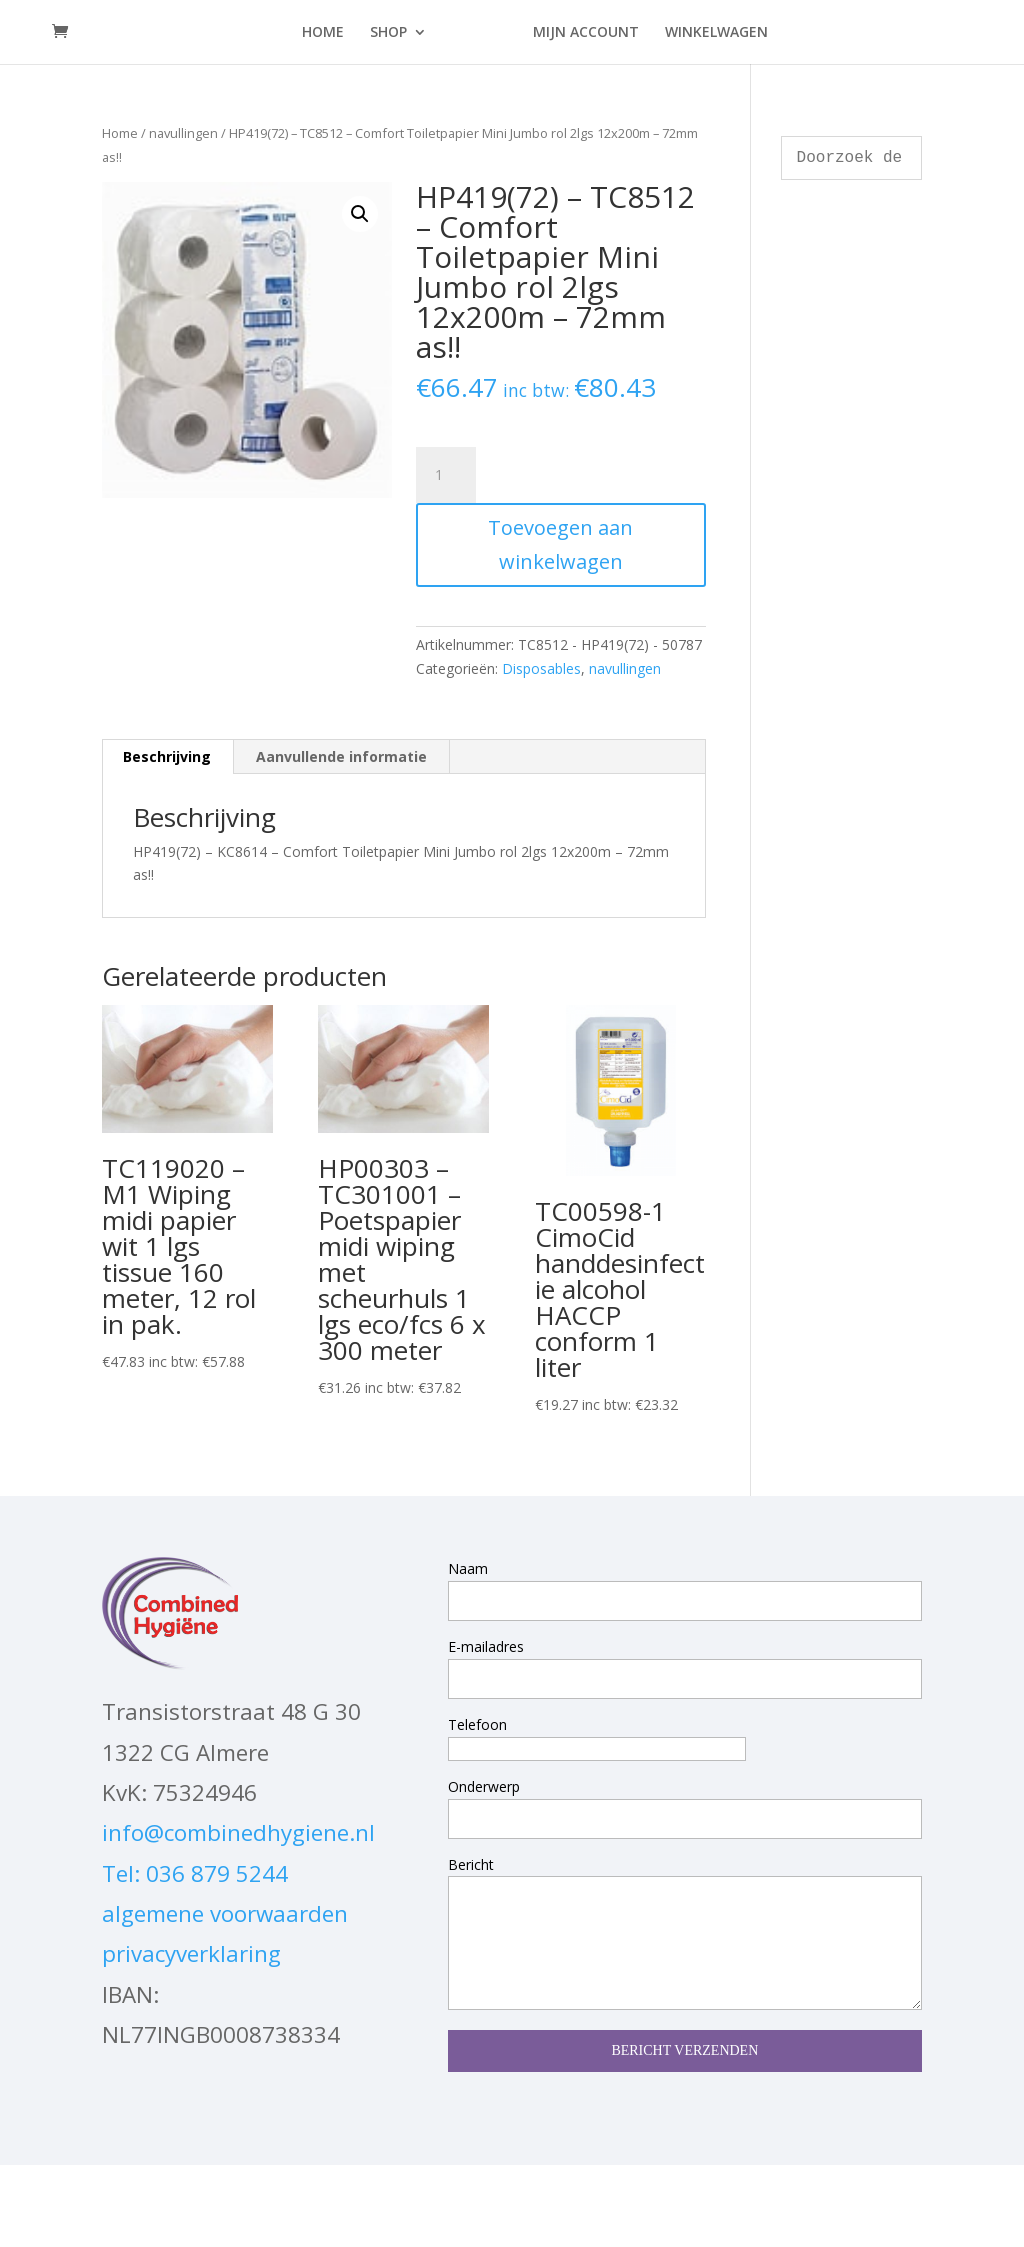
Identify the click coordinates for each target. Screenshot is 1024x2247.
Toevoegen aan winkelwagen (560, 544)
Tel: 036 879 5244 (195, 1873)
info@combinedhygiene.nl (238, 1832)
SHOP (388, 33)
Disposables (541, 668)
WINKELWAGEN (716, 33)
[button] (360, 214)
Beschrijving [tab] (167, 756)
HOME (323, 33)
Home (120, 133)
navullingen (183, 133)
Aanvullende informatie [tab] (341, 756)
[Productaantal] (446, 475)
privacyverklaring (191, 1953)
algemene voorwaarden (225, 1913)
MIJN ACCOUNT (586, 33)
